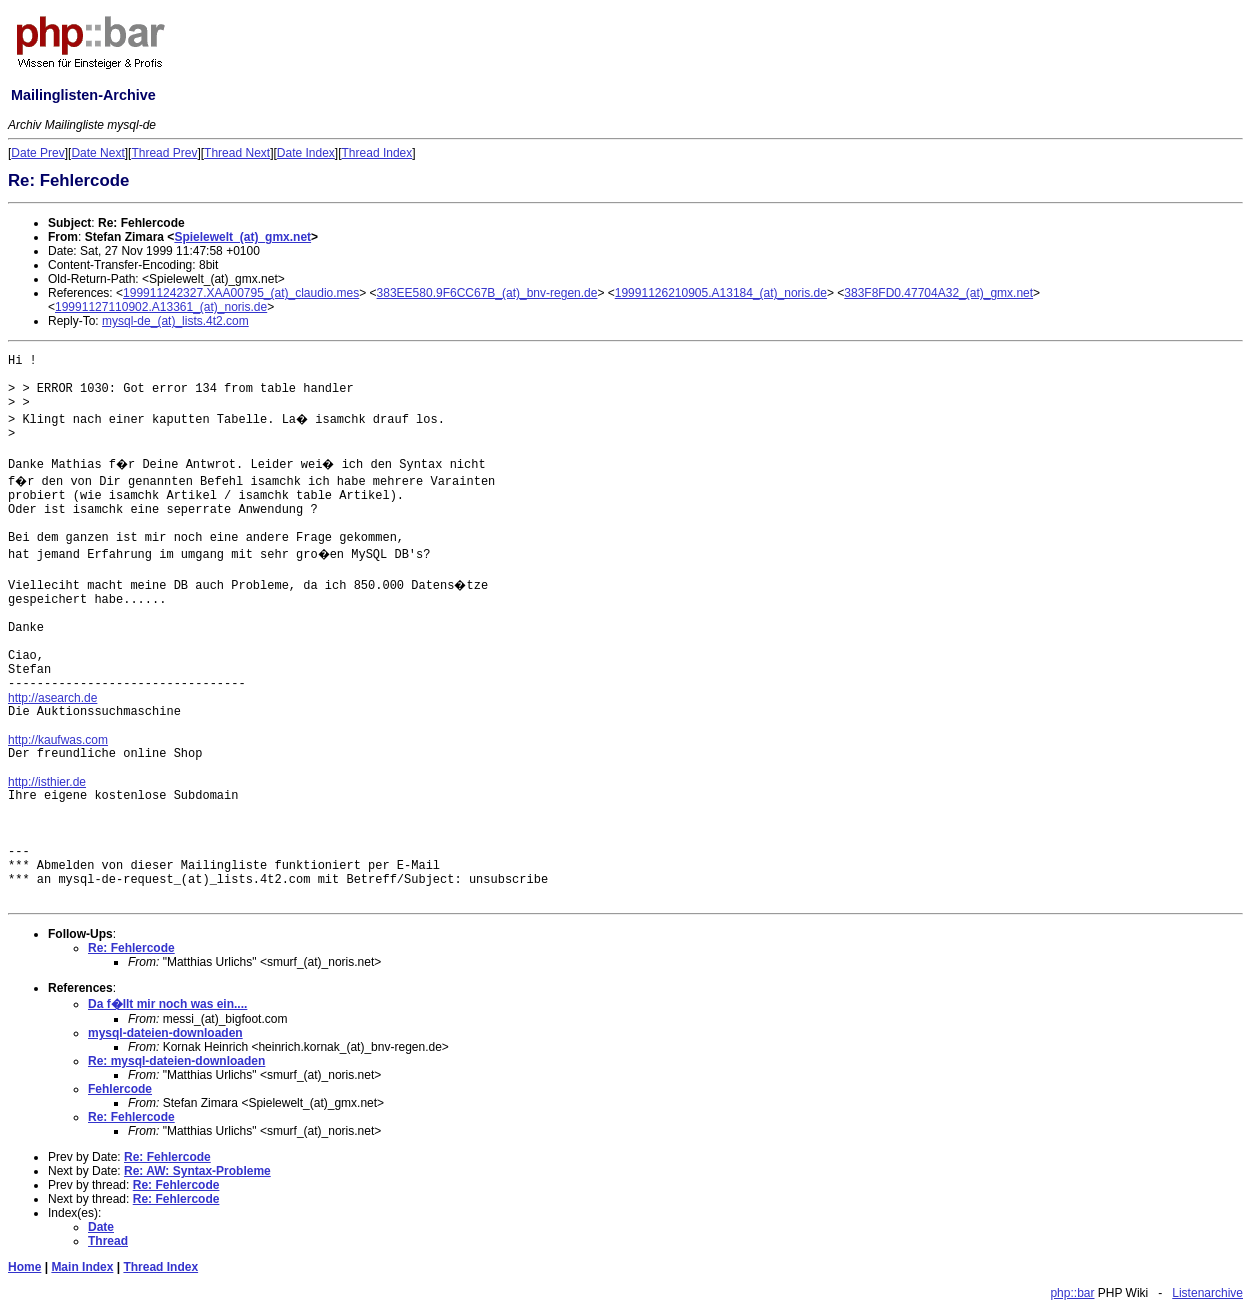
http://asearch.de (52, 698)
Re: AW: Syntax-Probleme (197, 1171)
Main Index (82, 1267)
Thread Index (377, 153)
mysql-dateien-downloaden (165, 1033)
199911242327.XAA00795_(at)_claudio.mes (241, 293)
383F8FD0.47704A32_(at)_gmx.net (938, 293)
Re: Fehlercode (131, 948)
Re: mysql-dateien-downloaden (176, 1061)
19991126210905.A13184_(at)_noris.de (721, 293)
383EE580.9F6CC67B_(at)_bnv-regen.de (487, 293)
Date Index (306, 153)
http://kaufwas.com (58, 740)
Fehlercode (120, 1089)
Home (24, 1267)
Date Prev (37, 153)
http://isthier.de (47, 782)
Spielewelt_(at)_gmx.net (242, 237)
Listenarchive (1207, 1293)
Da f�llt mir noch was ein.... (167, 1004)
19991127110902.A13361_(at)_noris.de (161, 307)
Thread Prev (164, 153)
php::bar (1072, 1293)
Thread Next (237, 153)
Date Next (97, 153)
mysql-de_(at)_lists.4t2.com (175, 321)
